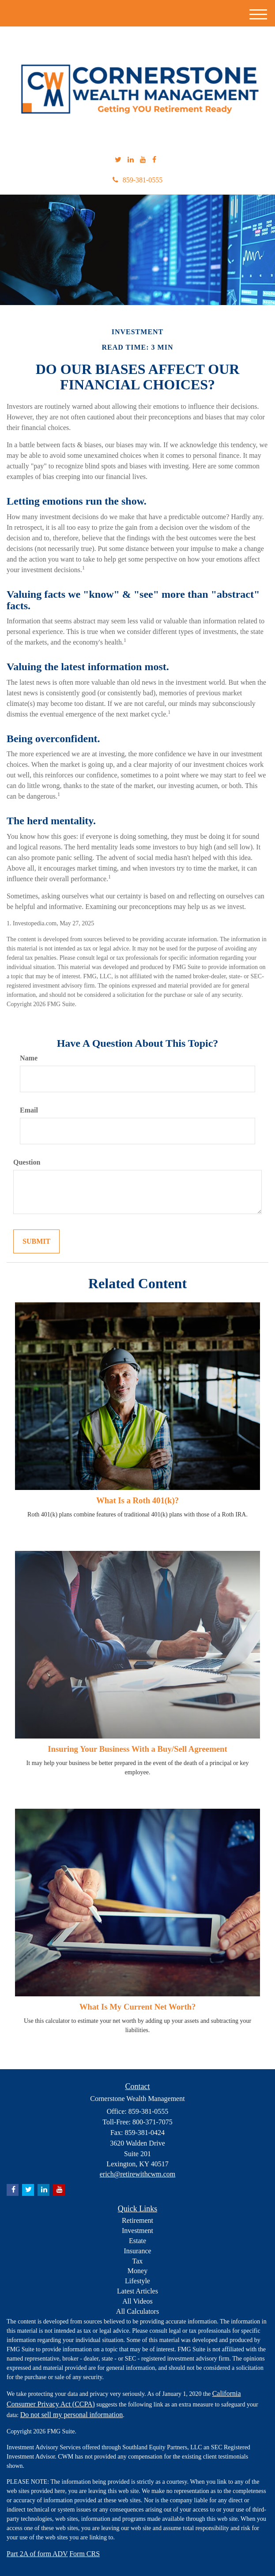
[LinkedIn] (131, 160)
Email (29, 1110)
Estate (137, 2240)
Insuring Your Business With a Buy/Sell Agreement (137, 1749)
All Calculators (137, 2311)
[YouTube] (143, 160)
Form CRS (84, 2553)
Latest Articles (137, 2291)
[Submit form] (36, 1242)
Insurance (137, 2251)
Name (29, 1058)
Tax (137, 2261)
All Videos (137, 2301)
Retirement (137, 2220)
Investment (137, 2230)
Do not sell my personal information (71, 2414)
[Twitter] (118, 160)
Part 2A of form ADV (37, 2553)
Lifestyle (137, 2281)
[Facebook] (154, 160)
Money (137, 2270)
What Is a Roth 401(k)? (137, 1500)
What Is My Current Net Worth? (137, 2006)
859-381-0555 (138, 180)
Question (26, 1162)
